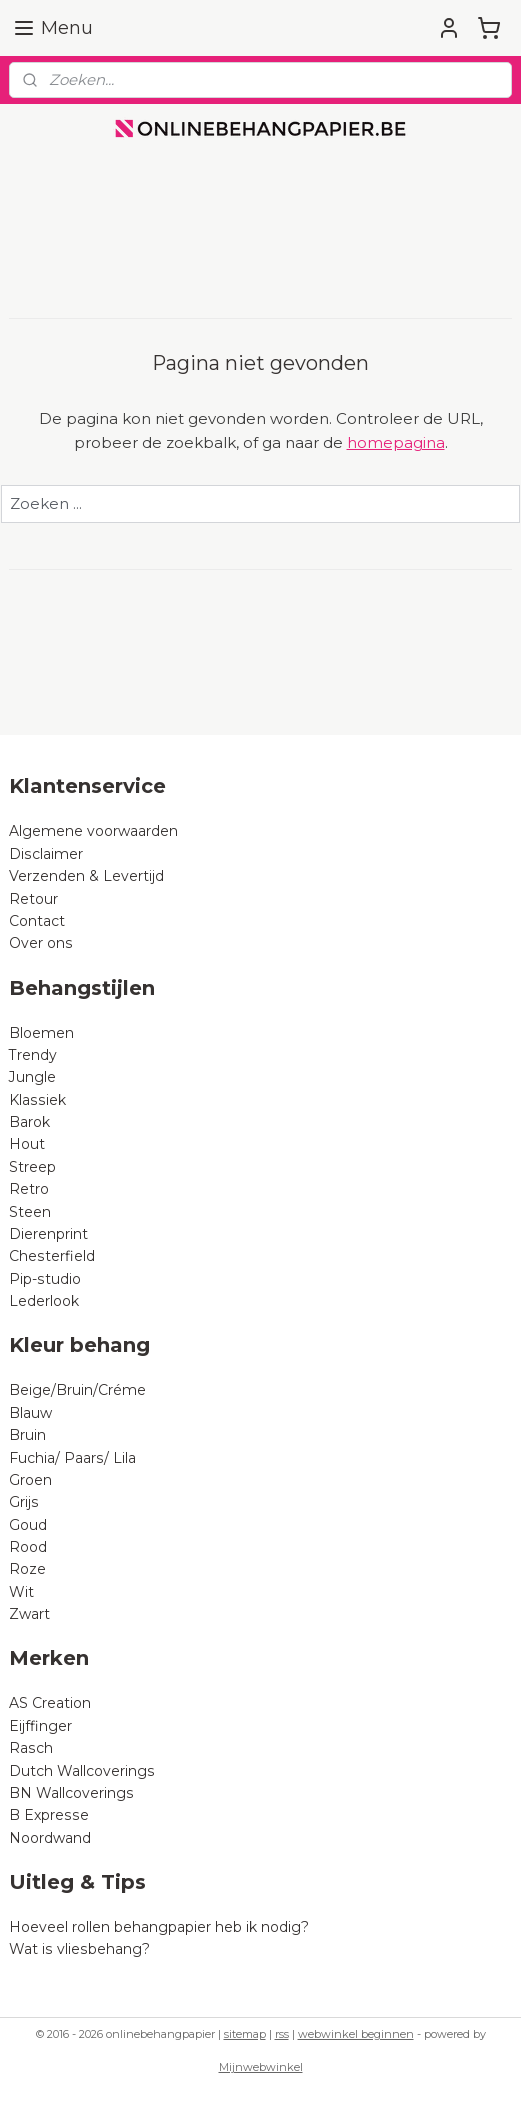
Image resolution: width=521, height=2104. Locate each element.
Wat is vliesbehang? (79, 1949)
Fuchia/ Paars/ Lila (72, 1458)
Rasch (31, 1748)
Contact (37, 921)
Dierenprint (48, 1234)
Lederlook (44, 1301)
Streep (32, 1167)
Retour (33, 899)
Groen (30, 1480)
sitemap (245, 2034)
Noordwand (50, 1838)
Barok (29, 1122)
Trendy (33, 1055)
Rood (28, 1547)
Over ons (41, 943)
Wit (21, 1592)
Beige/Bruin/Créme (77, 1390)
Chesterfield (54, 1256)
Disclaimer (46, 854)
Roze (27, 1569)
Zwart (29, 1614)
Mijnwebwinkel (261, 2067)
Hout (27, 1144)
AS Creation (50, 1703)
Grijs (24, 1502)
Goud (28, 1525)
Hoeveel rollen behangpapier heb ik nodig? (159, 1927)
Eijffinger (40, 1726)
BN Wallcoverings (71, 1793)
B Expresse (49, 1815)
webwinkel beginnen (356, 2034)
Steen (30, 1212)
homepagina (396, 442)
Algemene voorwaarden (93, 831)
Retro (29, 1189)
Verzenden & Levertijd (86, 876)
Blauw (30, 1413)
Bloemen (41, 1033)
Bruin (27, 1435)
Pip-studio (45, 1279)
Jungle (32, 1077)
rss (282, 2034)
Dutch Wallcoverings (82, 1771)
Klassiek (37, 1100)
